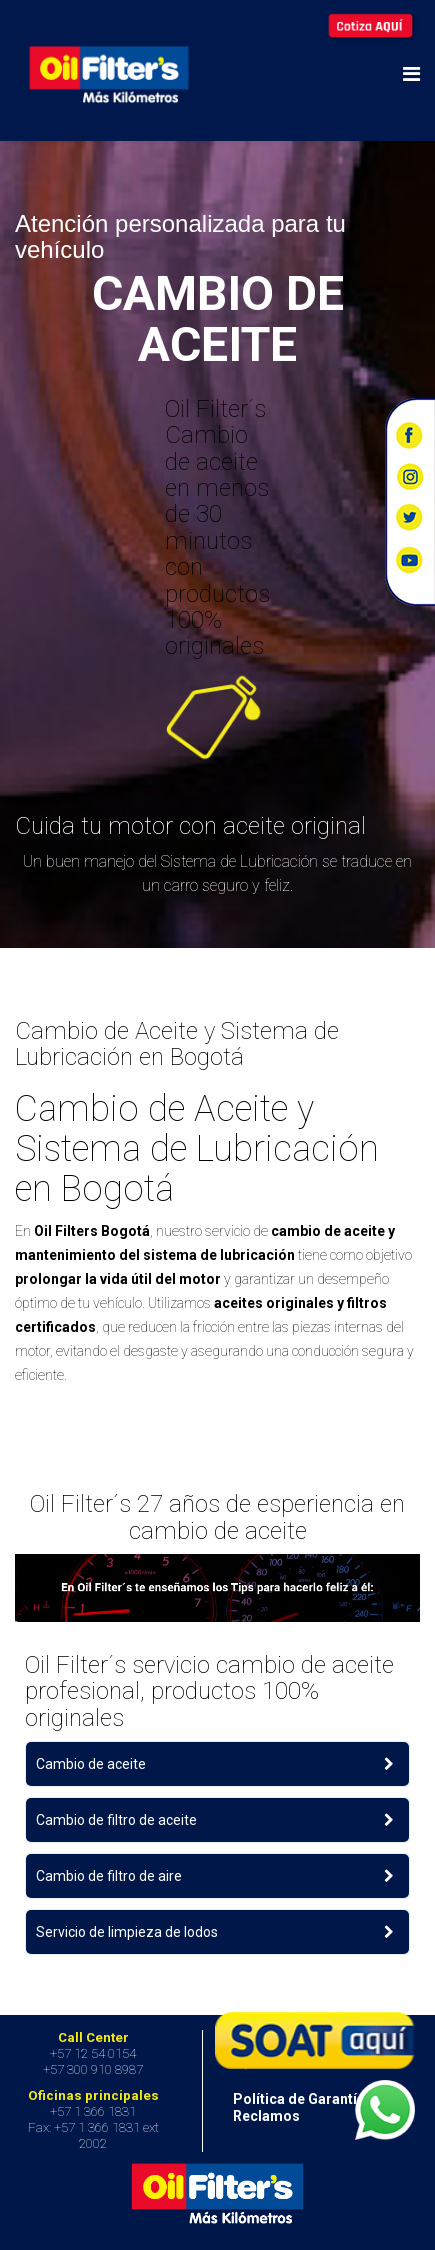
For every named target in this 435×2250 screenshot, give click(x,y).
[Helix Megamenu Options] (411, 74)
